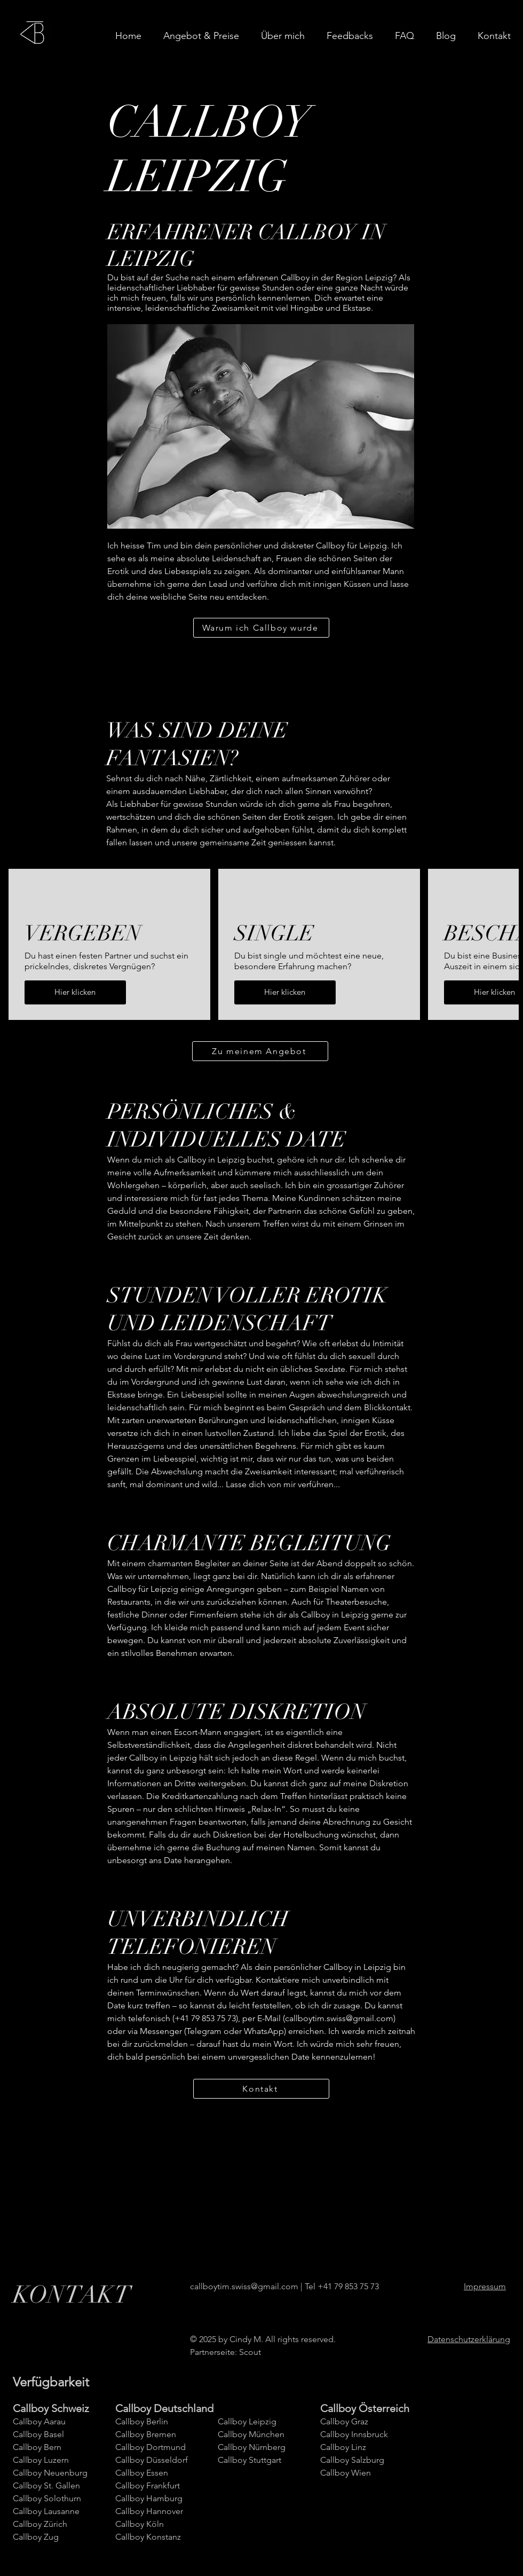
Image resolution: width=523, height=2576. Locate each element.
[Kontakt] (261, 2089)
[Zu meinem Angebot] (260, 1051)
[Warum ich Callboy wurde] (261, 628)
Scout (250, 2352)
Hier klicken (75, 992)
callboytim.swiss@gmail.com (339, 2018)
